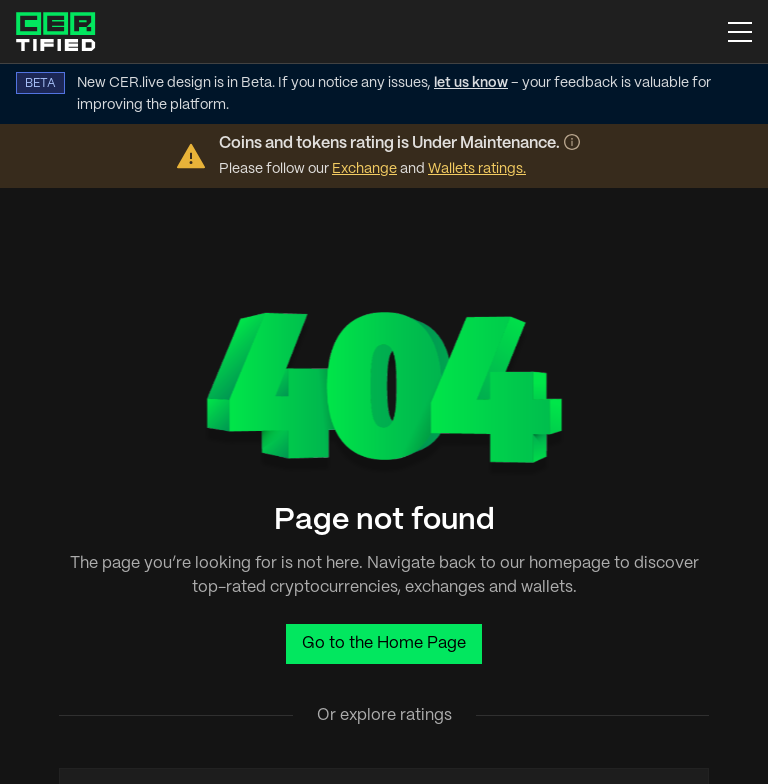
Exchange (364, 169)
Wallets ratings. (477, 169)
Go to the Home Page (384, 643)
